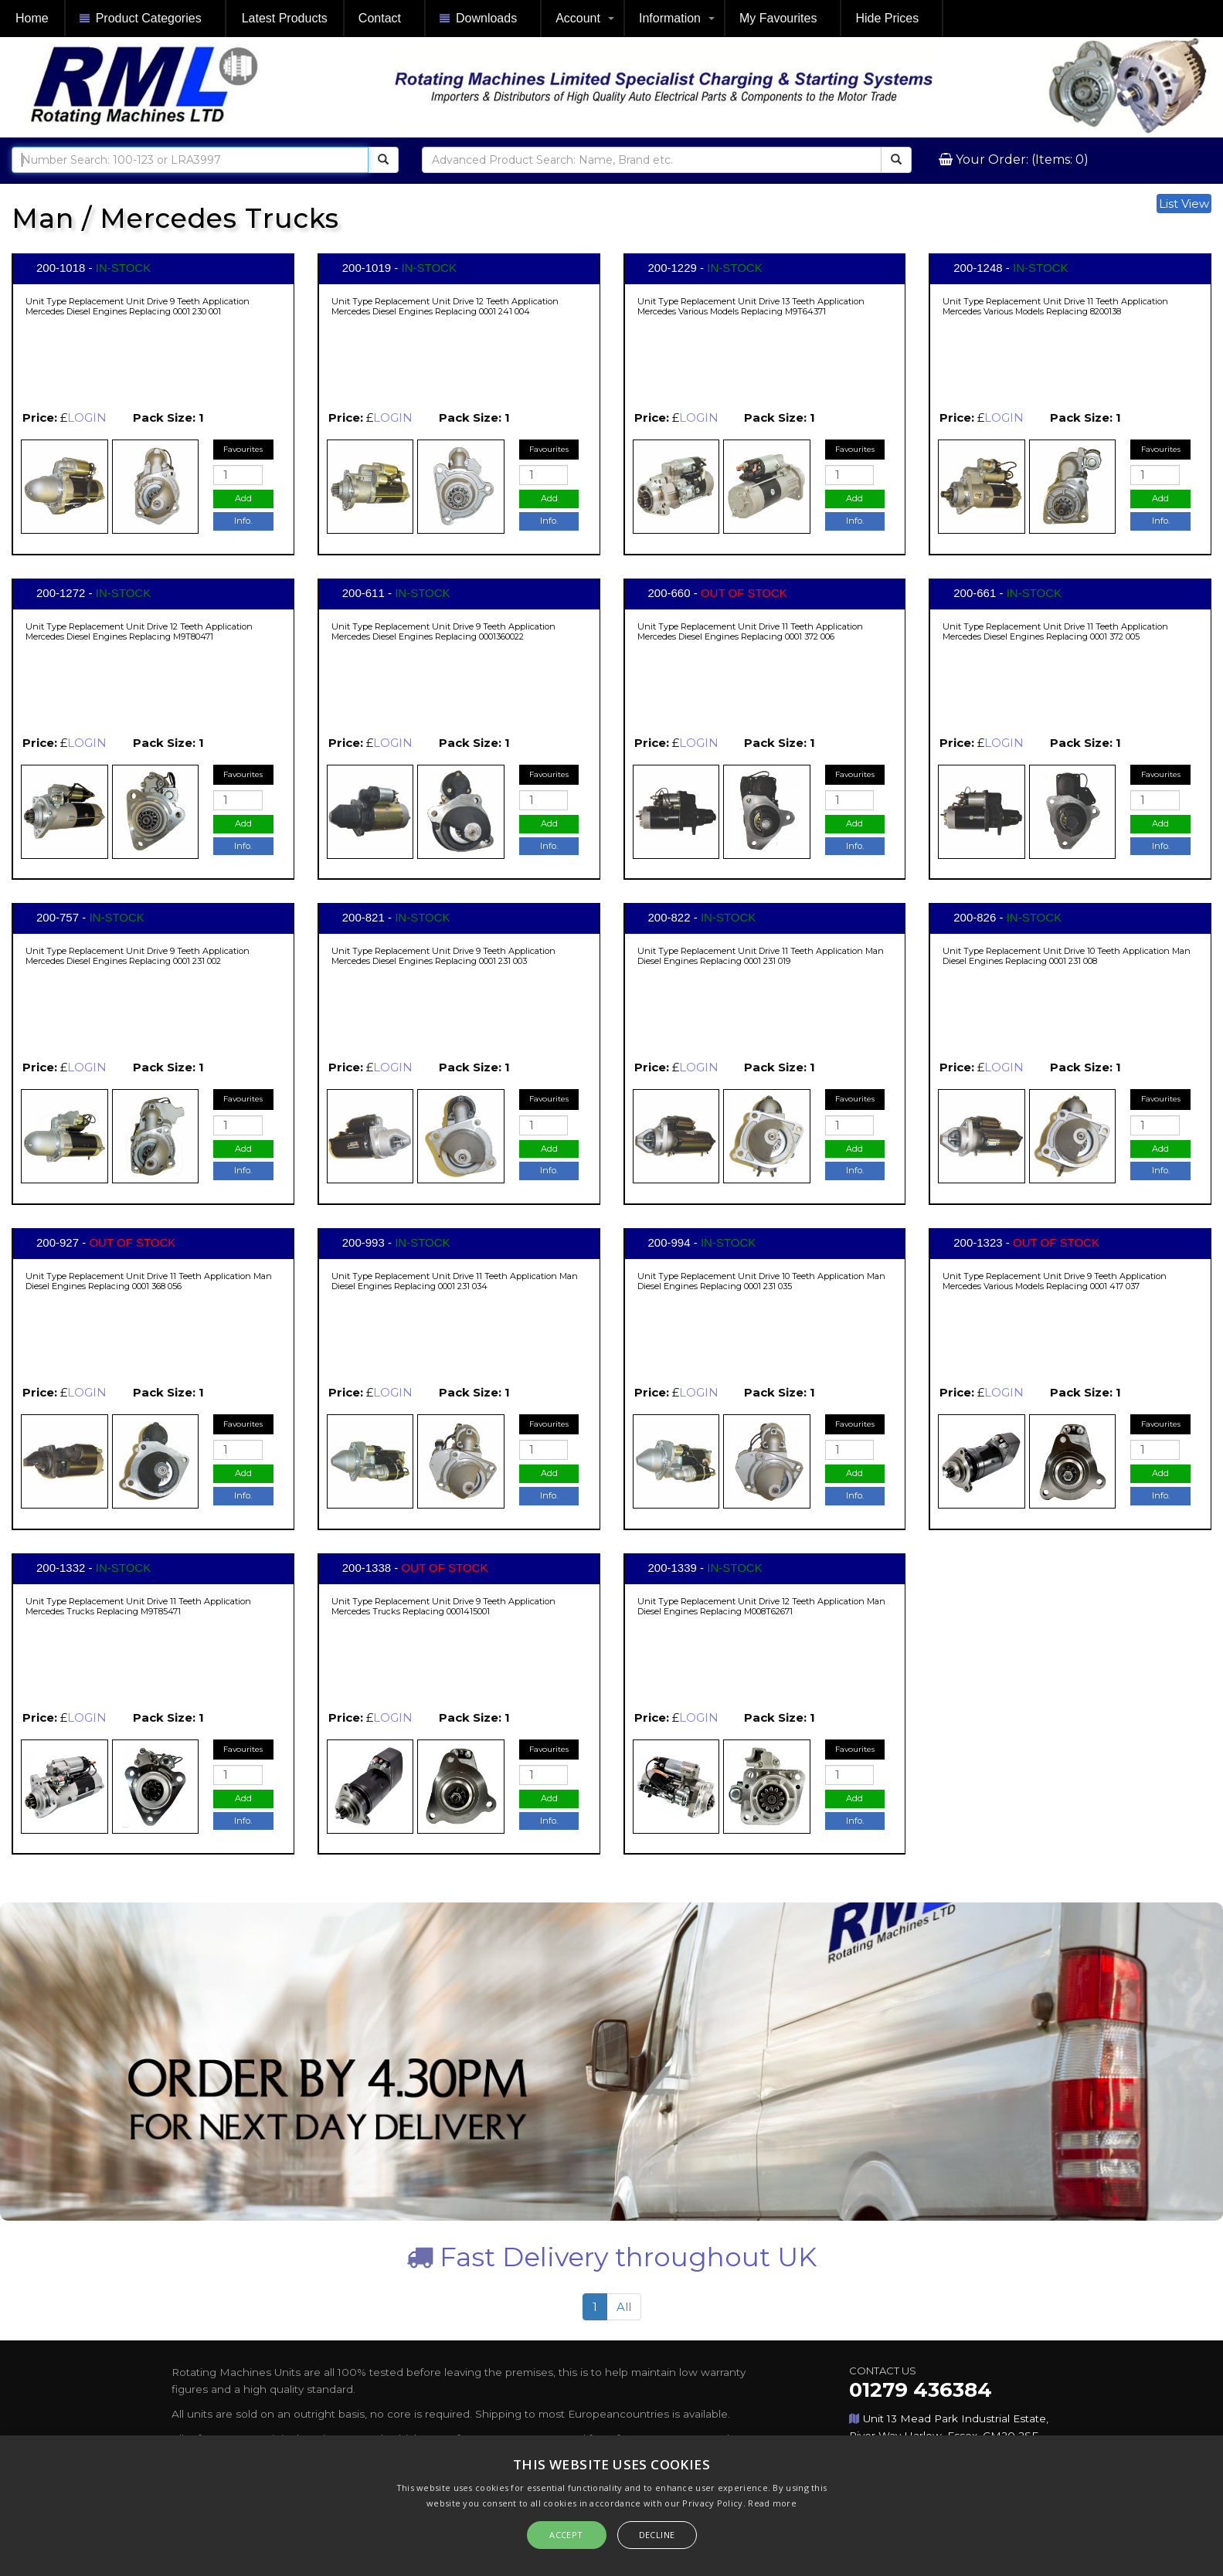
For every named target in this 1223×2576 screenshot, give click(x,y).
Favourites (243, 449)
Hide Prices (887, 18)
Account (577, 18)
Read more (772, 2503)
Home (32, 18)
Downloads (478, 19)
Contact (379, 18)
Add (243, 498)
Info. (243, 520)
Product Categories (141, 19)
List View (1184, 203)
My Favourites (778, 18)
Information (670, 18)
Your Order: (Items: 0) (1021, 159)
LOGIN (87, 417)
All (624, 2306)
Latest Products (285, 18)
